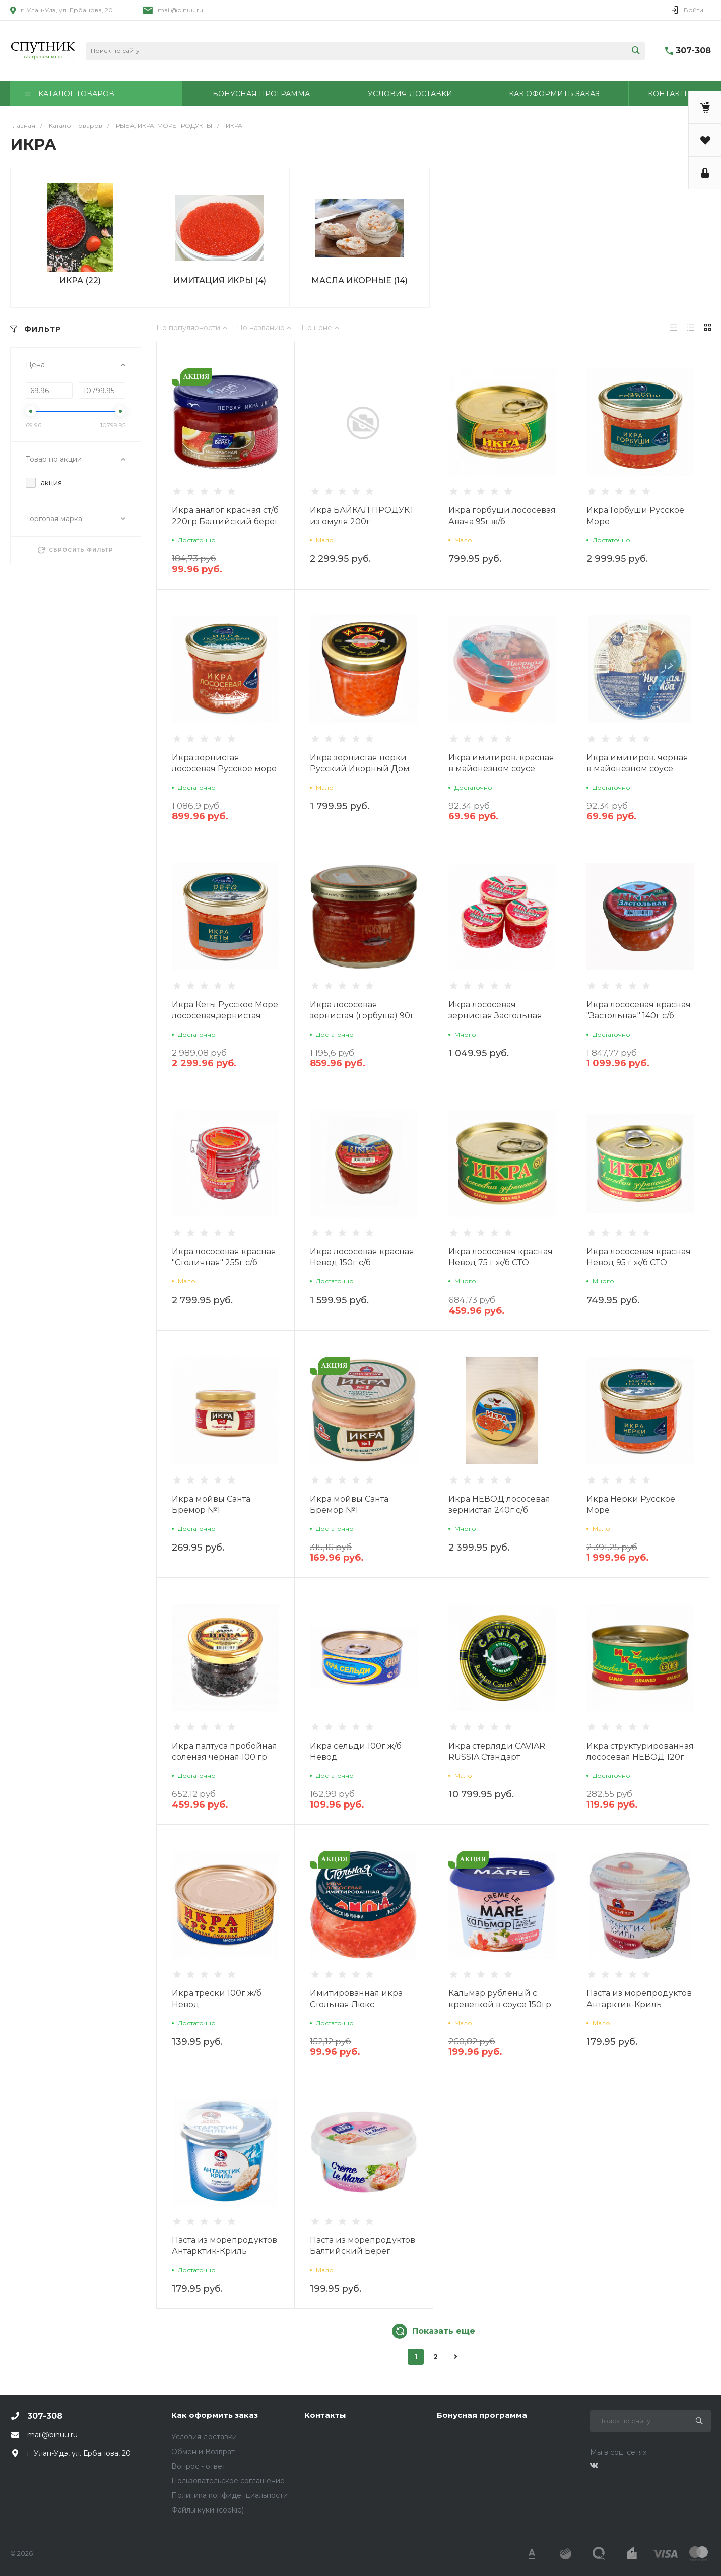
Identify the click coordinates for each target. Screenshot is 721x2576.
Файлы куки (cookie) (207, 2510)
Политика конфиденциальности (229, 2495)
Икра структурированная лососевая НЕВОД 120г (640, 1751)
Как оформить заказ (214, 2415)
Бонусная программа (482, 2415)
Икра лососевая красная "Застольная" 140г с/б (638, 1010)
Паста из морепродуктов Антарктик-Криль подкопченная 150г (639, 2004)
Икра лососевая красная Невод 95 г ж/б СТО (638, 1257)
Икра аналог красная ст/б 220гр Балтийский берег (225, 515)
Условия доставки (204, 2436)
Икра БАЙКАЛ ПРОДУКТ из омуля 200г (362, 515)
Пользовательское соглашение (228, 2480)
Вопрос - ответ (198, 2466)
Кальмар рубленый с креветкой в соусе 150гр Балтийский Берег (499, 2004)
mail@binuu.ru (180, 10)
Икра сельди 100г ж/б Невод (356, 1751)
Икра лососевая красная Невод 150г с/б (362, 1257)
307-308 (693, 50)
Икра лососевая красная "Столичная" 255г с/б (224, 1257)
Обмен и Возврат (203, 2451)
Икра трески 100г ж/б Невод (216, 1998)
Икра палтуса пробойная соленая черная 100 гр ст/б (224, 1757)
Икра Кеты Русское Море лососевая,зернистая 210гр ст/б (225, 1016)
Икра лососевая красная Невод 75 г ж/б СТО (500, 1257)
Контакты (325, 2415)
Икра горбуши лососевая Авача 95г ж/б (502, 515)
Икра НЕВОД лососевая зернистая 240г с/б (499, 1504)
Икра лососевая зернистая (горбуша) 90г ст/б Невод (362, 1016)
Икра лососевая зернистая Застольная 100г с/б (495, 1016)
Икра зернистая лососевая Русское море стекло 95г (224, 769)
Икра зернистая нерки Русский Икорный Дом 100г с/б (360, 769)
